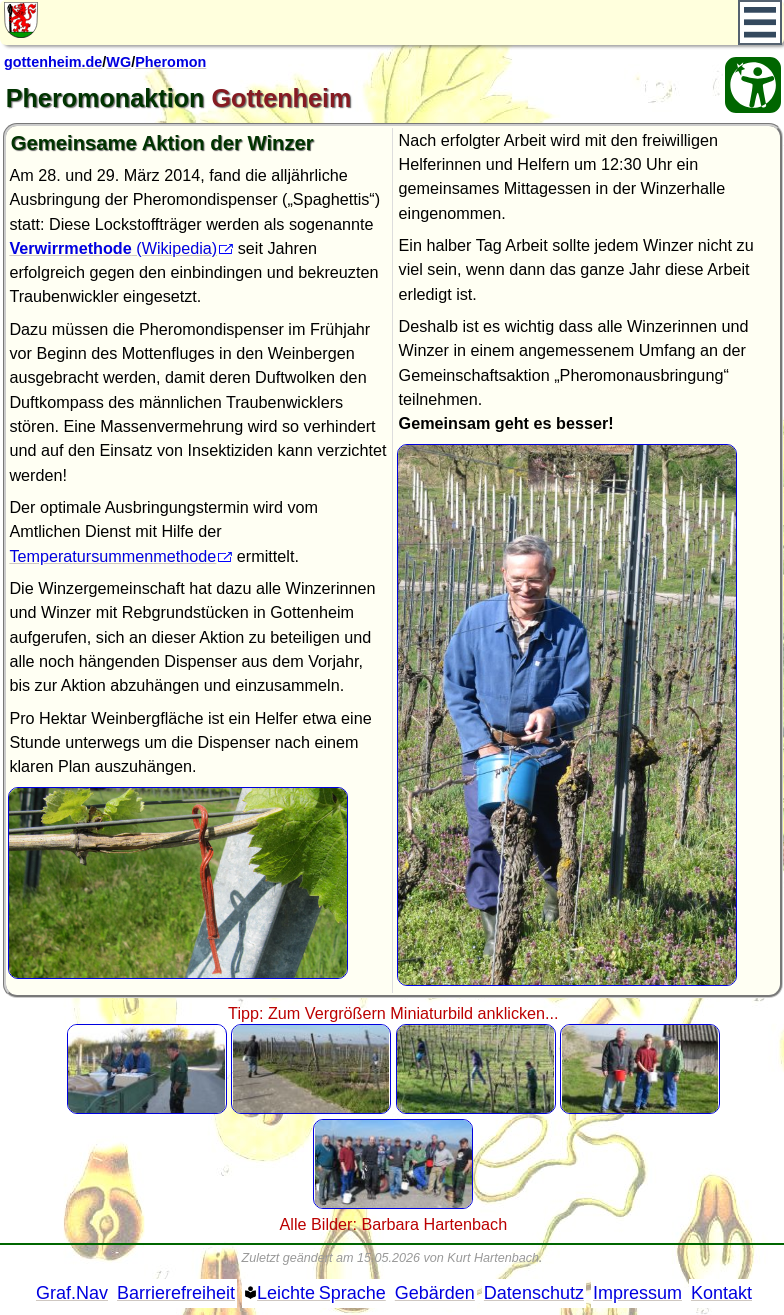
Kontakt (721, 1293)
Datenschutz (534, 1293)
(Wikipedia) (113, 248)
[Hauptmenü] (760, 22)
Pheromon (170, 62)
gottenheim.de (53, 62)
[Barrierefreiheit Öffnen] (753, 85)
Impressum (637, 1293)
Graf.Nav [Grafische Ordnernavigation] (72, 1293)
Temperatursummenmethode (112, 556)
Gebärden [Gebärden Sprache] (435, 1293)
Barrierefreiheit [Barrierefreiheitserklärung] (176, 1293)
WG (118, 62)
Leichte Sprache (321, 1293)
